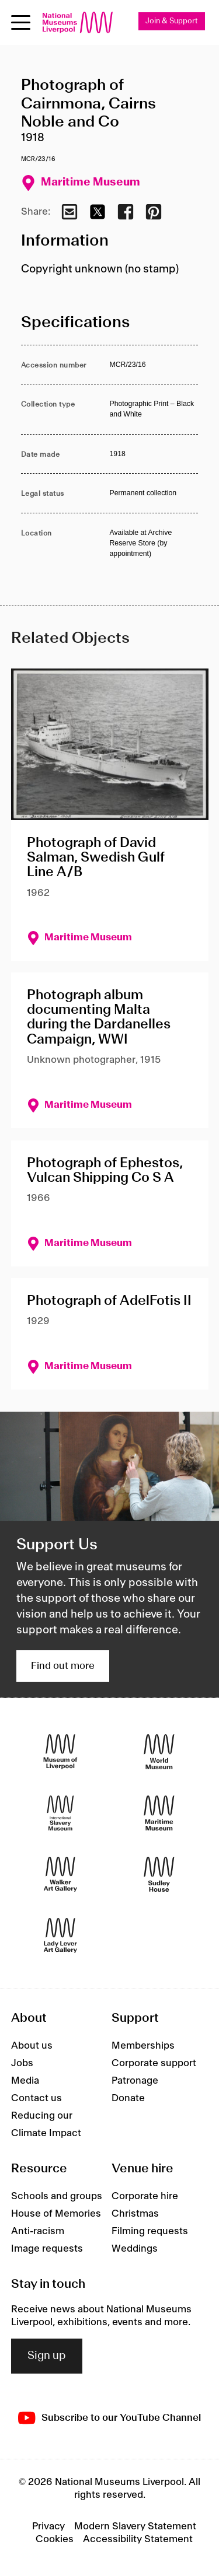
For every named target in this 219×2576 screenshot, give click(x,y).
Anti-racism (37, 2231)
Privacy (48, 2526)
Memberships (143, 2046)
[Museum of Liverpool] (60, 1751)
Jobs (22, 2063)
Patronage (135, 2081)
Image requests (47, 2249)
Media (25, 2081)
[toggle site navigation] (20, 22)
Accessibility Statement (138, 2539)
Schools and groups (56, 2196)
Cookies (55, 2539)
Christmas (135, 2213)
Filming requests (150, 2231)
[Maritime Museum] (159, 1812)
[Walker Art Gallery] (60, 1874)
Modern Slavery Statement (135, 2526)
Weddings (135, 2249)
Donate (128, 2098)
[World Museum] (159, 1751)
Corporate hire (145, 2196)
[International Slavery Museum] (60, 1812)
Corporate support (154, 2063)
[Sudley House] (159, 1874)
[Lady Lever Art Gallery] (60, 1935)
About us (32, 2046)
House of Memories (56, 2213)
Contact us (36, 2098)
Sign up (46, 2356)
